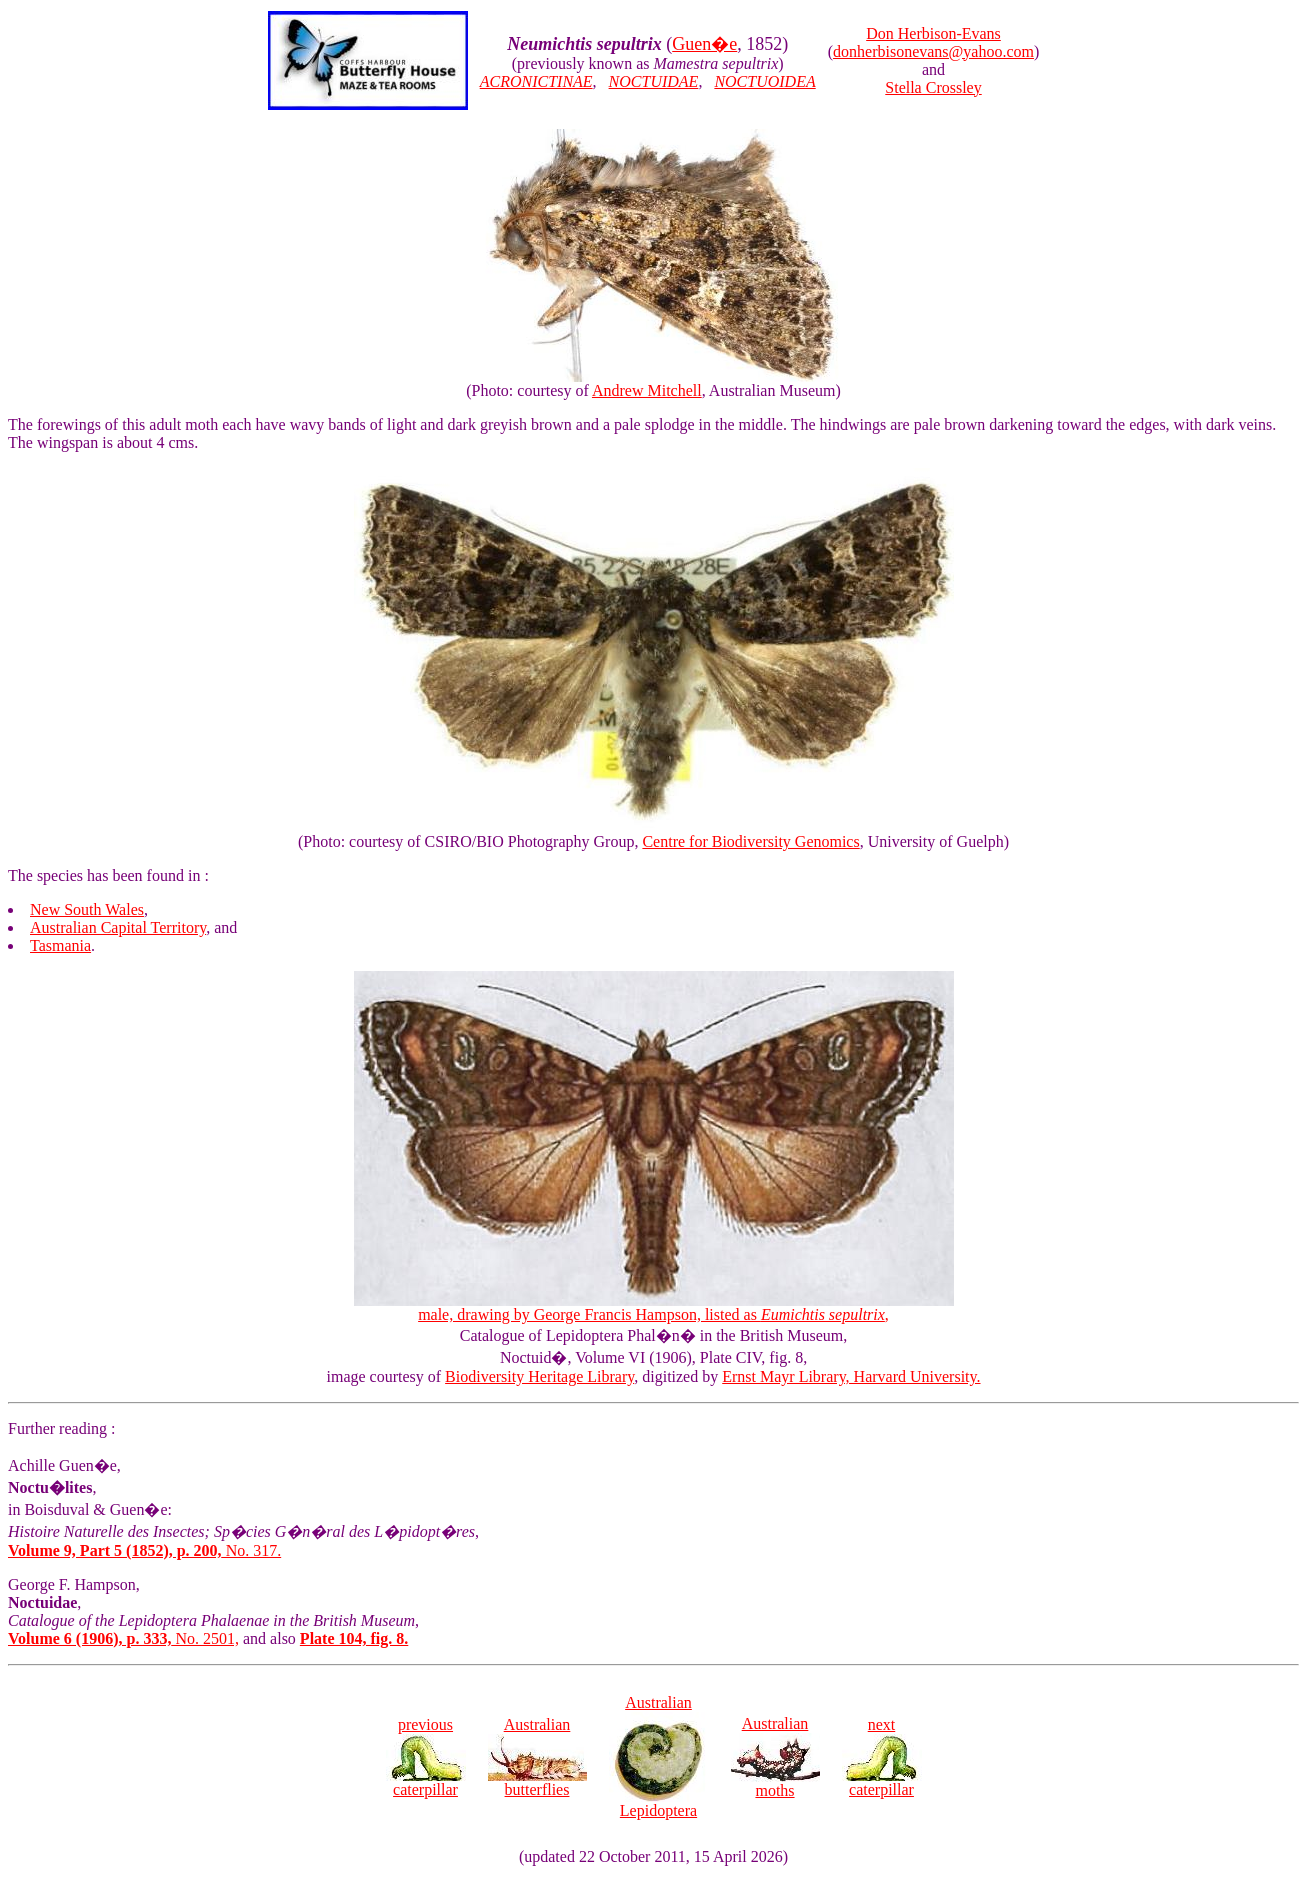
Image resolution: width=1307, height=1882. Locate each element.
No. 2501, (123, 1638)
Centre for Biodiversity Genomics (750, 841)
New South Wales (87, 909)
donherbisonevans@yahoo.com (933, 51)
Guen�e (704, 44)
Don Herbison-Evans (933, 33)
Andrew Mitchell (647, 390)
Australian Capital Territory (118, 927)
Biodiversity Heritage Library (539, 1376)
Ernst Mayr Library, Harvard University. (851, 1376)
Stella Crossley (933, 87)
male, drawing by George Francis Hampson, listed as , (654, 1307)
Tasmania (60, 945)
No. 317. (144, 1550)
